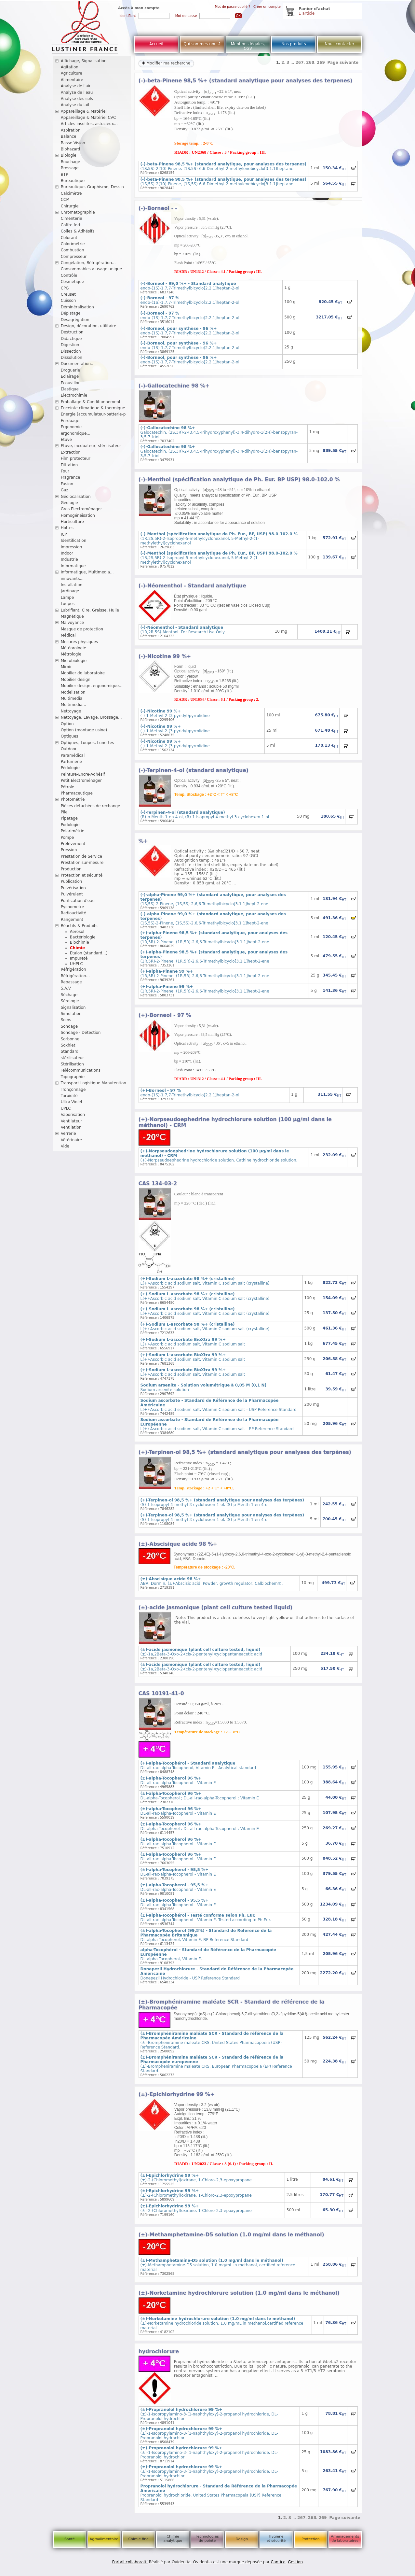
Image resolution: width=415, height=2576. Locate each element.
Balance (68, 136)
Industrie (69, 559)
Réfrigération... (75, 976)
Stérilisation (72, 1064)
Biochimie (79, 942)
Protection (310, 2539)
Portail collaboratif (130, 2562)
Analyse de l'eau (77, 92)
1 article (307, 13)
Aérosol (77, 931)
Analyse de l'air (76, 86)
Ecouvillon (71, 383)
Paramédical (73, 755)
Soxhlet (68, 1045)
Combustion (72, 250)
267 (299, 62)
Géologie (69, 502)
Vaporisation (73, 1114)
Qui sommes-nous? (202, 44)
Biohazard (70, 149)
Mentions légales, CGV (248, 46)
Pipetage (69, 818)
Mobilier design (75, 679)
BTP (64, 174)
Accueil (156, 44)
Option (67, 724)
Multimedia (72, 698)
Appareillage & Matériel (84, 111)
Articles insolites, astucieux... (89, 123)
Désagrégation (75, 319)
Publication (71, 881)
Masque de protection (82, 629)
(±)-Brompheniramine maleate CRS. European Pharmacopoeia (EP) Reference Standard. (216, 2064)
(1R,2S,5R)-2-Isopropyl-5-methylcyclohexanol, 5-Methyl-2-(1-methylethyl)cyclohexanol (219, 538)
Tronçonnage (73, 1089)
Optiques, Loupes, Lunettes (87, 742)
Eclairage (70, 376)
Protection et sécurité (82, 875)
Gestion (295, 2562)
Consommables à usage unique (91, 269)
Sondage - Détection (81, 1032)
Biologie (68, 155)
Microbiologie (74, 660)
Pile (64, 812)
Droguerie (70, 370)
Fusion (67, 484)
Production (71, 869)
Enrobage (70, 420)
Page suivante (343, 62)
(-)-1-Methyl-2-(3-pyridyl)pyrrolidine (175, 713)
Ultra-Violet (72, 1102)
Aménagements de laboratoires (345, 2538)
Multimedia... (73, 704)
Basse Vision (73, 143)
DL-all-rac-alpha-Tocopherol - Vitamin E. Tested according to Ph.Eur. (206, 1917)
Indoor (67, 553)
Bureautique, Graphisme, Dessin (92, 187)
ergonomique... (75, 433)
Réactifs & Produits (79, 925)
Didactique (71, 338)
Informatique (73, 566)
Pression (69, 850)
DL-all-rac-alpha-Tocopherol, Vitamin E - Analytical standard (198, 1765)
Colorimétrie (73, 244)
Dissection (71, 351)
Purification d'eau (78, 900)
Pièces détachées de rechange (90, 806)
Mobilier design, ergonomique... (92, 685)
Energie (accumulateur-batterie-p (93, 414)
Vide (65, 1146)
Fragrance (70, 477)
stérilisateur (72, 1058)
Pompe (67, 837)
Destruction (72, 332)
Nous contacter (339, 44)
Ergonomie (71, 427)
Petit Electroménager (81, 780)
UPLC (66, 1108)
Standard (70, 1051)
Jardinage (70, 591)
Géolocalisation (76, 496)
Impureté (79, 958)
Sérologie (70, 1001)
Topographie (73, 1077)
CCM (65, 199)
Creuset (68, 294)
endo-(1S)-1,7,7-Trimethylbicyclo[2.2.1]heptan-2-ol (190, 285)
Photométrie (73, 799)
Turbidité (69, 1095)
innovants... (72, 578)
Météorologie (73, 648)
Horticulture (72, 521)
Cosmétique (72, 281)
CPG (65, 288)
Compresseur (74, 256)
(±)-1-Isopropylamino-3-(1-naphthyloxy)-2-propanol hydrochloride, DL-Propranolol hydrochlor (209, 2414)
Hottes (67, 528)
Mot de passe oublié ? (232, 6)
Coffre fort (71, 225)
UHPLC (76, 964)
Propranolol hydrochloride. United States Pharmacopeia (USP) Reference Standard (219, 2493)
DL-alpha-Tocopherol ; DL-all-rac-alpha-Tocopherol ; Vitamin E (200, 1795)
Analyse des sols (77, 98)
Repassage (71, 982)
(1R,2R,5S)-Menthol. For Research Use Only (183, 629)
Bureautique (73, 180)
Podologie (70, 825)
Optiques (69, 736)
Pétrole (67, 787)
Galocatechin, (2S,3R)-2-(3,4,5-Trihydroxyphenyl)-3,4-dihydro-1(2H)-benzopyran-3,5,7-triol (219, 432)
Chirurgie (70, 206)
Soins (66, 1020)
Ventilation (71, 1127)
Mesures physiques (79, 642)
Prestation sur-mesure (82, 862)
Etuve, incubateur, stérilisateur (91, 445)
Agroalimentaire (104, 2539)
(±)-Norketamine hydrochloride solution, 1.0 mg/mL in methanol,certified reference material (222, 2323)
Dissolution (71, 357)
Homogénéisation (78, 515)
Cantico (278, 2562)
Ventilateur (71, 1121)
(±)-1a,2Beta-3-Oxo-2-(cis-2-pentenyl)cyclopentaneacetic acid (201, 1651)
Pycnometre (72, 907)
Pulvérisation (73, 888)
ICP (64, 534)
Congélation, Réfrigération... (88, 262)
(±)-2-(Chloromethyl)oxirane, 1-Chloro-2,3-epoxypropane (196, 2177)
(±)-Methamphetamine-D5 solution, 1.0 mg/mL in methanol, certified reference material (218, 2265)
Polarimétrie (73, 831)
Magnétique (72, 616)
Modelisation (73, 692)
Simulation (71, 1013)
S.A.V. (66, 988)
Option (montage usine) (84, 730)
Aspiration (71, 130)
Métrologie (71, 654)
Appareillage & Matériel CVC (88, 117)
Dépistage (71, 313)
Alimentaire (72, 79)
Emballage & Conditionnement (91, 402)
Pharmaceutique (77, 793)
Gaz (64, 490)
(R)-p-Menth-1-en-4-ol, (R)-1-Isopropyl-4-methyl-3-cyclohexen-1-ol (205, 814)
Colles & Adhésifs (78, 231)
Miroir (66, 667)
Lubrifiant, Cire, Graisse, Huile (90, 610)
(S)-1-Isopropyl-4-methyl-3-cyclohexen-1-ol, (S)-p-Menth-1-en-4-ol (222, 1502)
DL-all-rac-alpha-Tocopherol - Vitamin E (178, 1780)
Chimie (77, 948)
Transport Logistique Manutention (93, 1083)
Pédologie (70, 768)
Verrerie (68, 1133)
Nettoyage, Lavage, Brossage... (91, 717)
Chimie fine (138, 2539)
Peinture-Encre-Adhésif (83, 774)
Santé (69, 2539)
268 (310, 62)
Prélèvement (73, 843)
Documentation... (78, 363)
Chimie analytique (172, 2538)
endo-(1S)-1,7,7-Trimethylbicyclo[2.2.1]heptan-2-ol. (191, 330)
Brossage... (72, 168)
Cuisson (68, 300)
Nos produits (293, 44)
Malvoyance (72, 622)
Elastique (70, 389)
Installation (71, 585)
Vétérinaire (71, 1140)
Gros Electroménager (81, 509)
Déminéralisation (77, 307)
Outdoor (69, 749)
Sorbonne (70, 1039)
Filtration (69, 465)
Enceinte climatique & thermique (93, 408)
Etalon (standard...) (89, 953)
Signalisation (73, 1007)
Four (65, 471)
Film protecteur (75, 458)
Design (241, 2539)
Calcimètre (71, 193)
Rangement (72, 919)
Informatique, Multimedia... (87, 572)
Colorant (69, 237)
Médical (68, 635)
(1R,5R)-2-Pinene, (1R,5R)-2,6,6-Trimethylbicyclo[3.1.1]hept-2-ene (205, 973)
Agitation (69, 67)
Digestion (70, 345)
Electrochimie (74, 395)
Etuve (66, 439)
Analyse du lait (75, 105)
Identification (74, 540)
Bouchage (70, 162)
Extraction (71, 452)
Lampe (67, 597)
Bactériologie (83, 937)
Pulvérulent (72, 894)
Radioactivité (73, 913)
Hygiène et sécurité (276, 2538)
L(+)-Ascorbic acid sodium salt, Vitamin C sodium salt (193, 1341)
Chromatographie (78, 212)
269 (321, 62)
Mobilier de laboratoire (83, 673)
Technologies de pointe (207, 2538)
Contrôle (69, 275)
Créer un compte (267, 6)
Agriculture (71, 73)
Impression (71, 547)
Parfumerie (71, 761)
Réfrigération (73, 969)
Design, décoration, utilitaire (88, 326)
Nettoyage (71, 711)
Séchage (69, 994)
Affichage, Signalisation (84, 61)
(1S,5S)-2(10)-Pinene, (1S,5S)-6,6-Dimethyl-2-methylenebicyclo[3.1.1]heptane (224, 166)
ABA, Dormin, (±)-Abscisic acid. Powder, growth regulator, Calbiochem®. (212, 1581)
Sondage (69, 1026)
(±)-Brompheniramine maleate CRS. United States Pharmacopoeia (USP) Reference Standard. (212, 2040)
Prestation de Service (81, 856)
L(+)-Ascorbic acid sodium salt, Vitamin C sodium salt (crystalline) (205, 1281)
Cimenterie (71, 218)
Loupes (68, 603)
